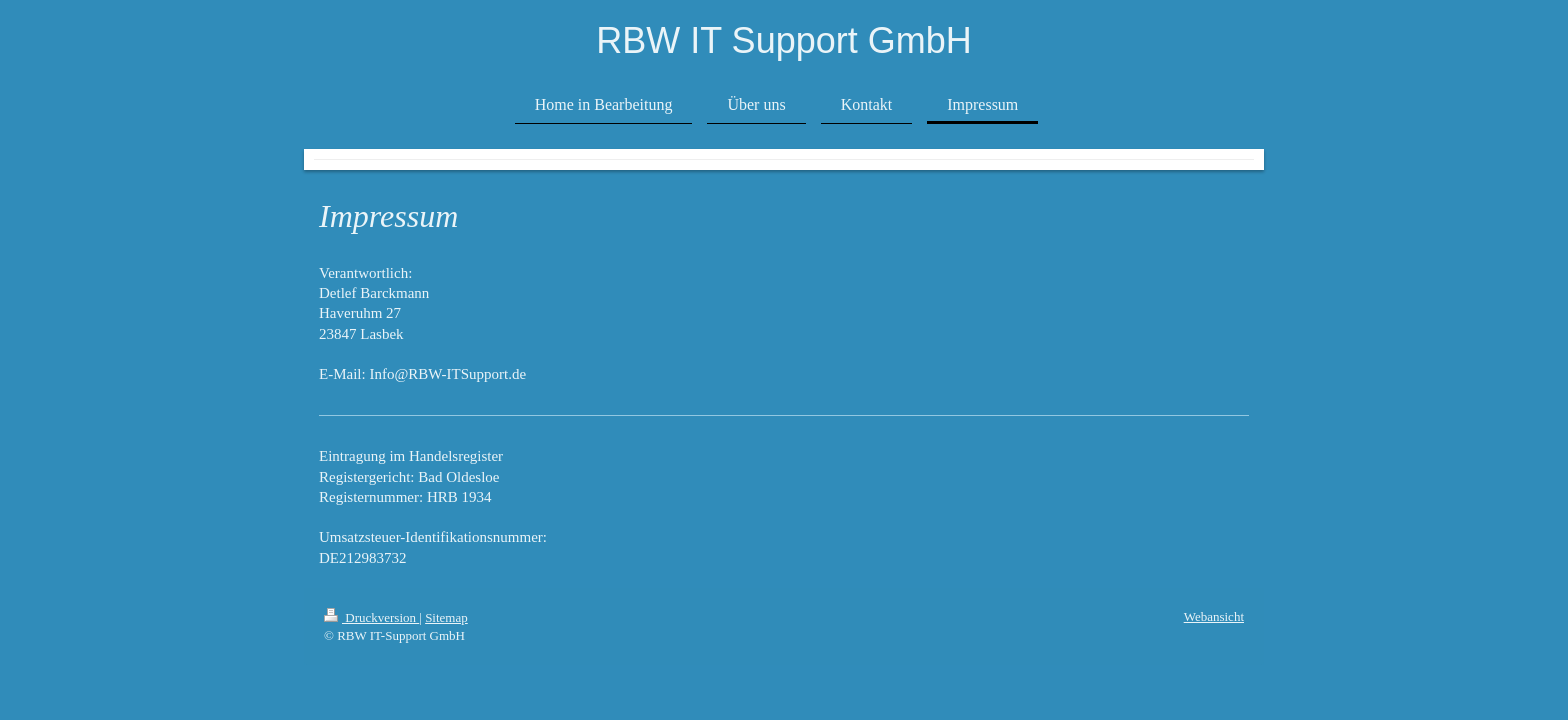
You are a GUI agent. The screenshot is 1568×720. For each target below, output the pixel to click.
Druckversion (371, 617)
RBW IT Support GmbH (783, 40)
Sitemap (446, 617)
